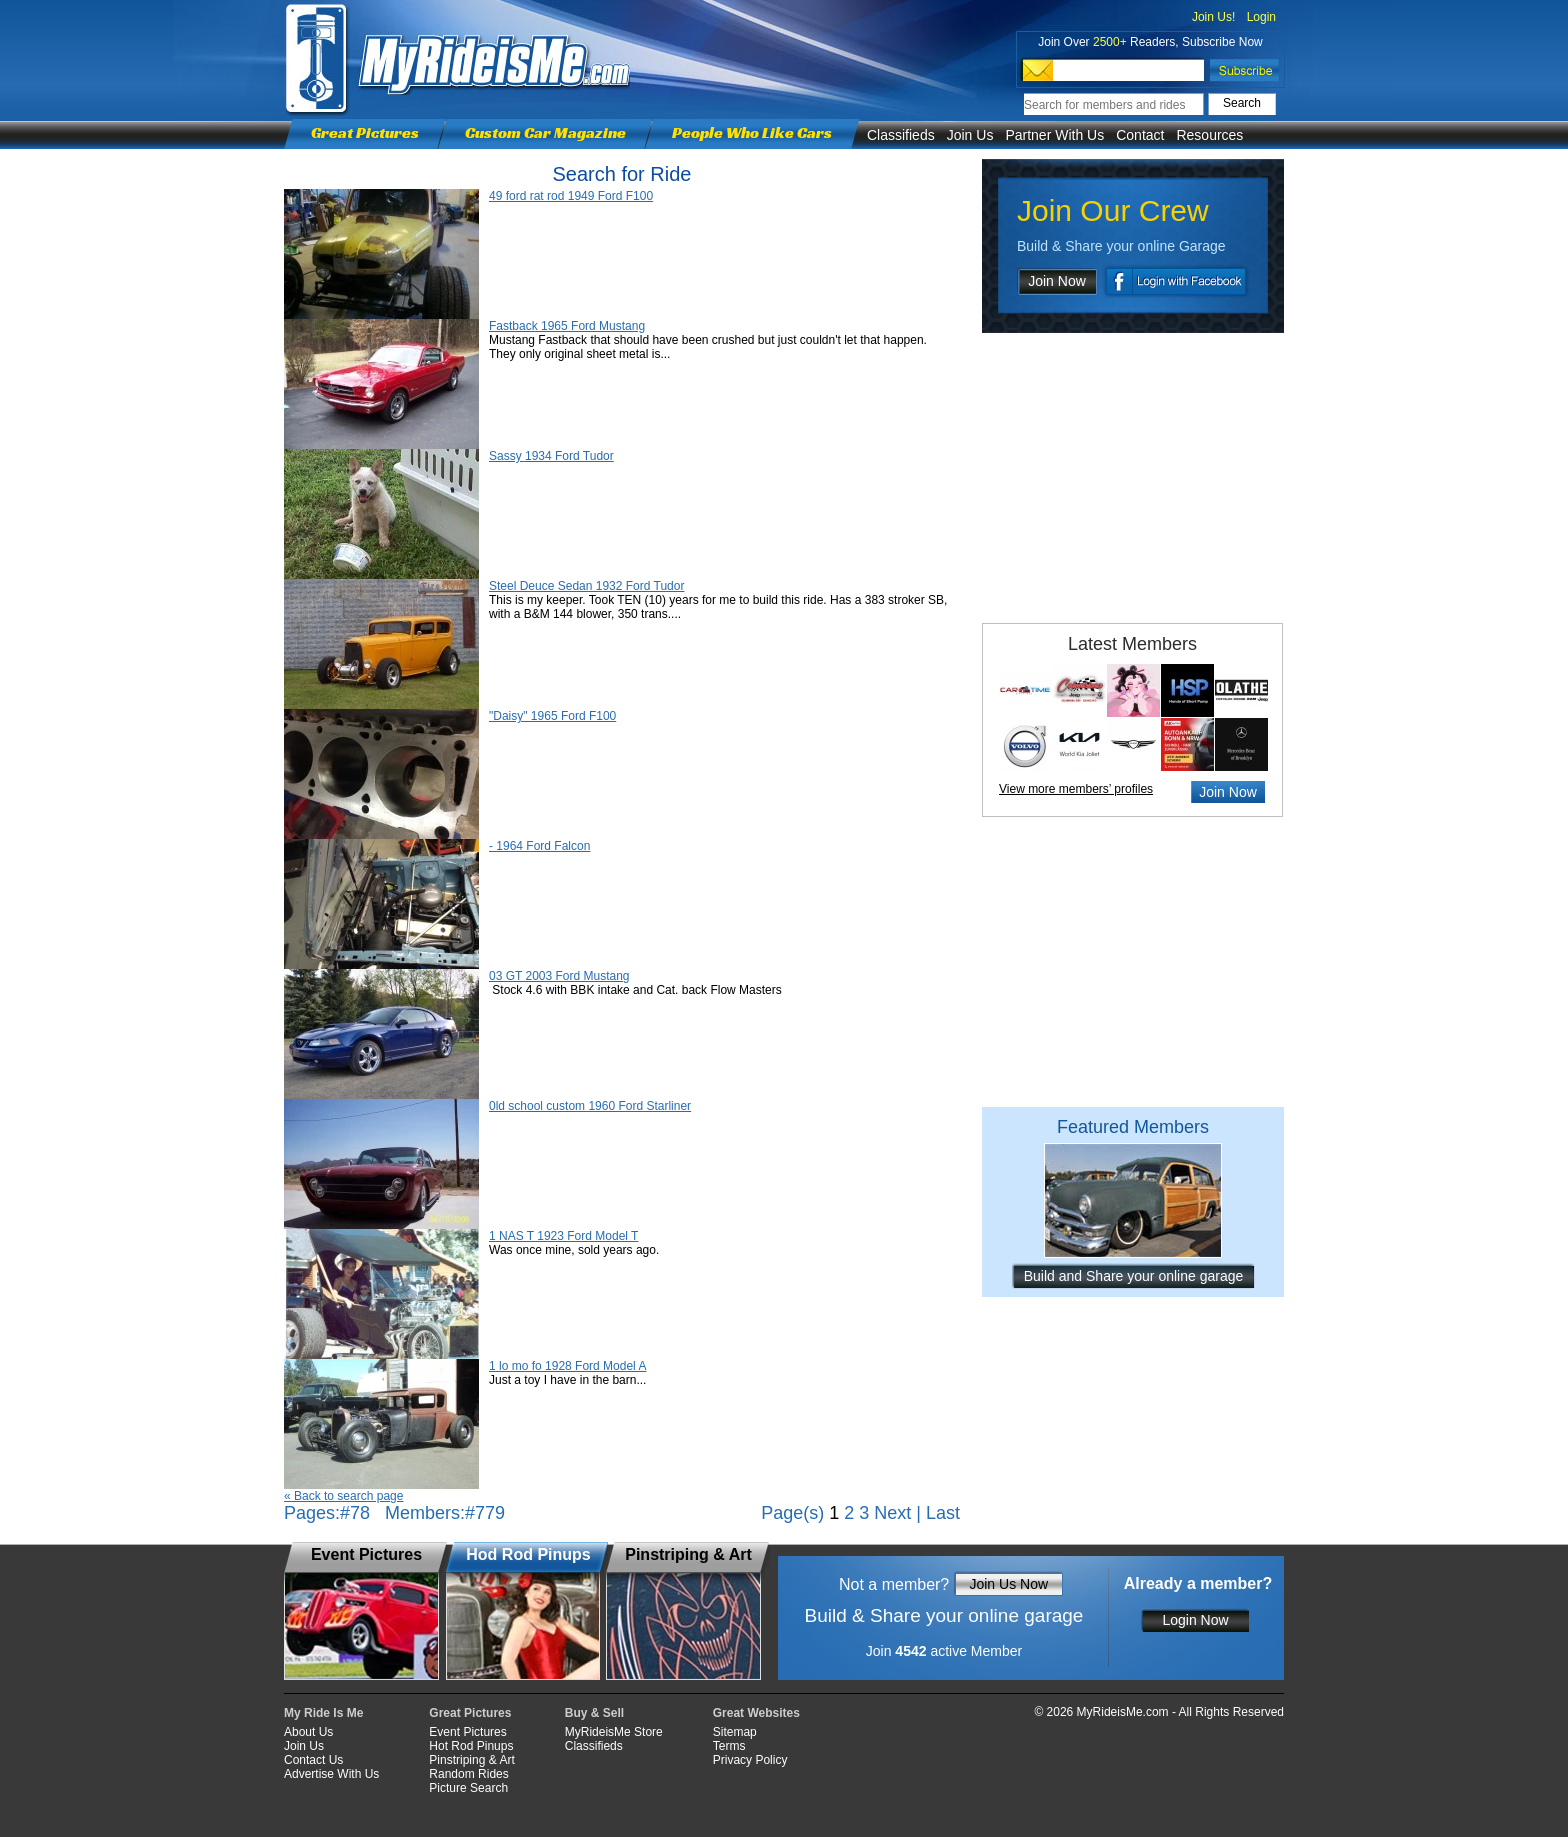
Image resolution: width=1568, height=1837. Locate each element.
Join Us (970, 135)
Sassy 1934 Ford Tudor (551, 456)
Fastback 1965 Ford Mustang (567, 326)
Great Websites (756, 1713)
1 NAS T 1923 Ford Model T (563, 1236)
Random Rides (468, 1774)
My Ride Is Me (323, 1713)
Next (892, 1513)
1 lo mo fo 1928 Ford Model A (567, 1366)
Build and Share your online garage (1134, 1276)
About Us (308, 1732)
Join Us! (1213, 17)
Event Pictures (467, 1732)
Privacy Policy (750, 1760)
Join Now (1057, 281)
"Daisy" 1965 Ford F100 (552, 716)
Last (943, 1513)
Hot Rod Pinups (471, 1746)
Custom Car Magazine (545, 132)
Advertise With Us (331, 1774)
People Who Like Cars (752, 132)
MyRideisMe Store (614, 1732)
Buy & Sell (594, 1713)
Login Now (1195, 1620)
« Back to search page (343, 1496)
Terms (729, 1746)
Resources (1209, 135)
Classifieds (901, 135)
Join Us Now (1008, 1584)
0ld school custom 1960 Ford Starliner (590, 1106)
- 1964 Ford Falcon (539, 846)
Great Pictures (365, 132)
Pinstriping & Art (471, 1760)
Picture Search (468, 1788)
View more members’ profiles (1076, 789)
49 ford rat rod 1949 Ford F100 (571, 196)
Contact (1140, 135)
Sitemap (735, 1732)
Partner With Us (1054, 135)
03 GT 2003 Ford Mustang (559, 976)
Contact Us (313, 1760)
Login (1261, 17)
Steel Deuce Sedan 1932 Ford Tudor (586, 586)
